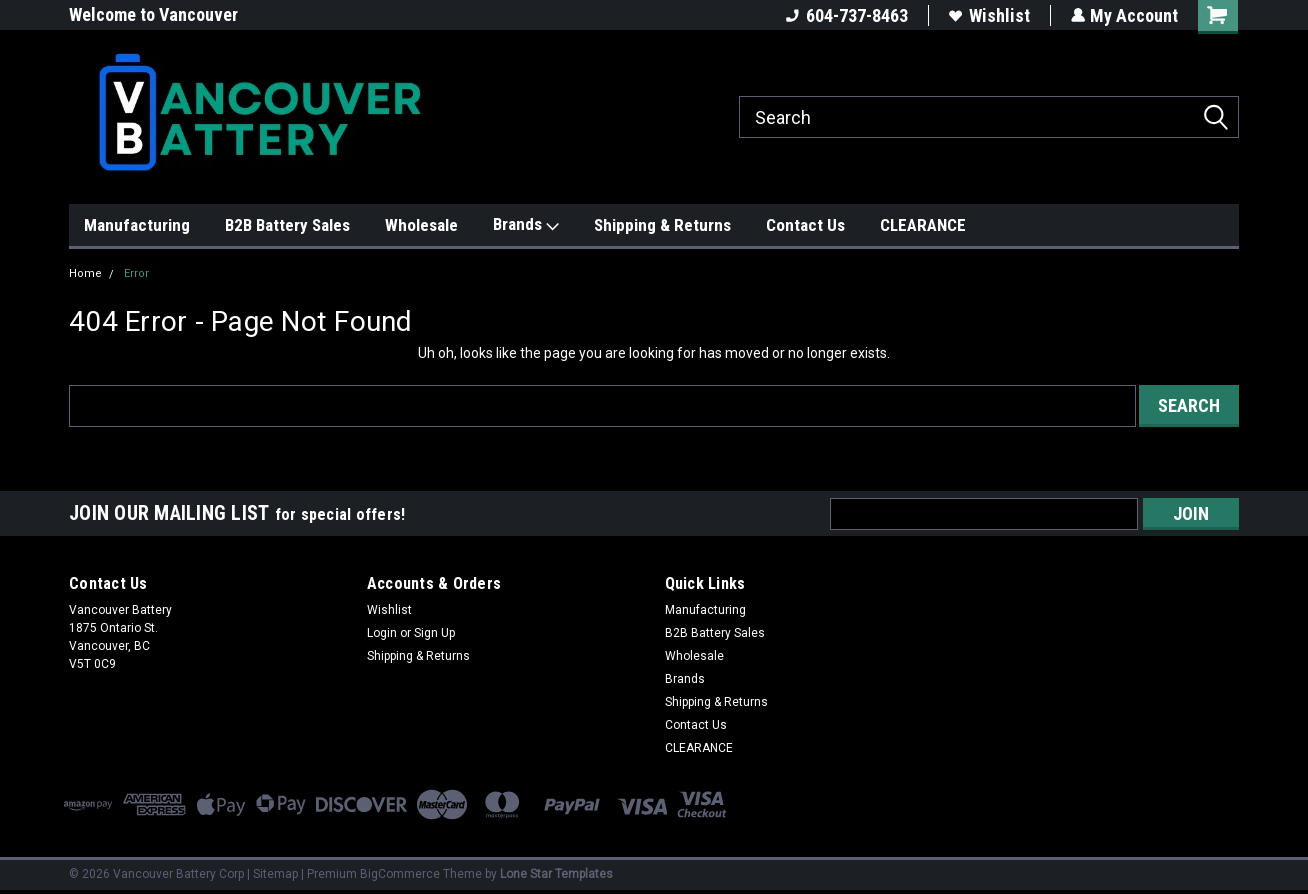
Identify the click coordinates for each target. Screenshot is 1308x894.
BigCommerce (400, 874)
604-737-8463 (846, 15)
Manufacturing (137, 225)
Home (85, 273)
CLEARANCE (923, 225)
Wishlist (988, 15)
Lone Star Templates (556, 874)
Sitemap (275, 874)
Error (136, 273)
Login (382, 633)
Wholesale (421, 225)
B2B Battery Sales (287, 225)
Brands (526, 225)
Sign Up (434, 633)
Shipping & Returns (662, 225)
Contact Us (805, 225)
